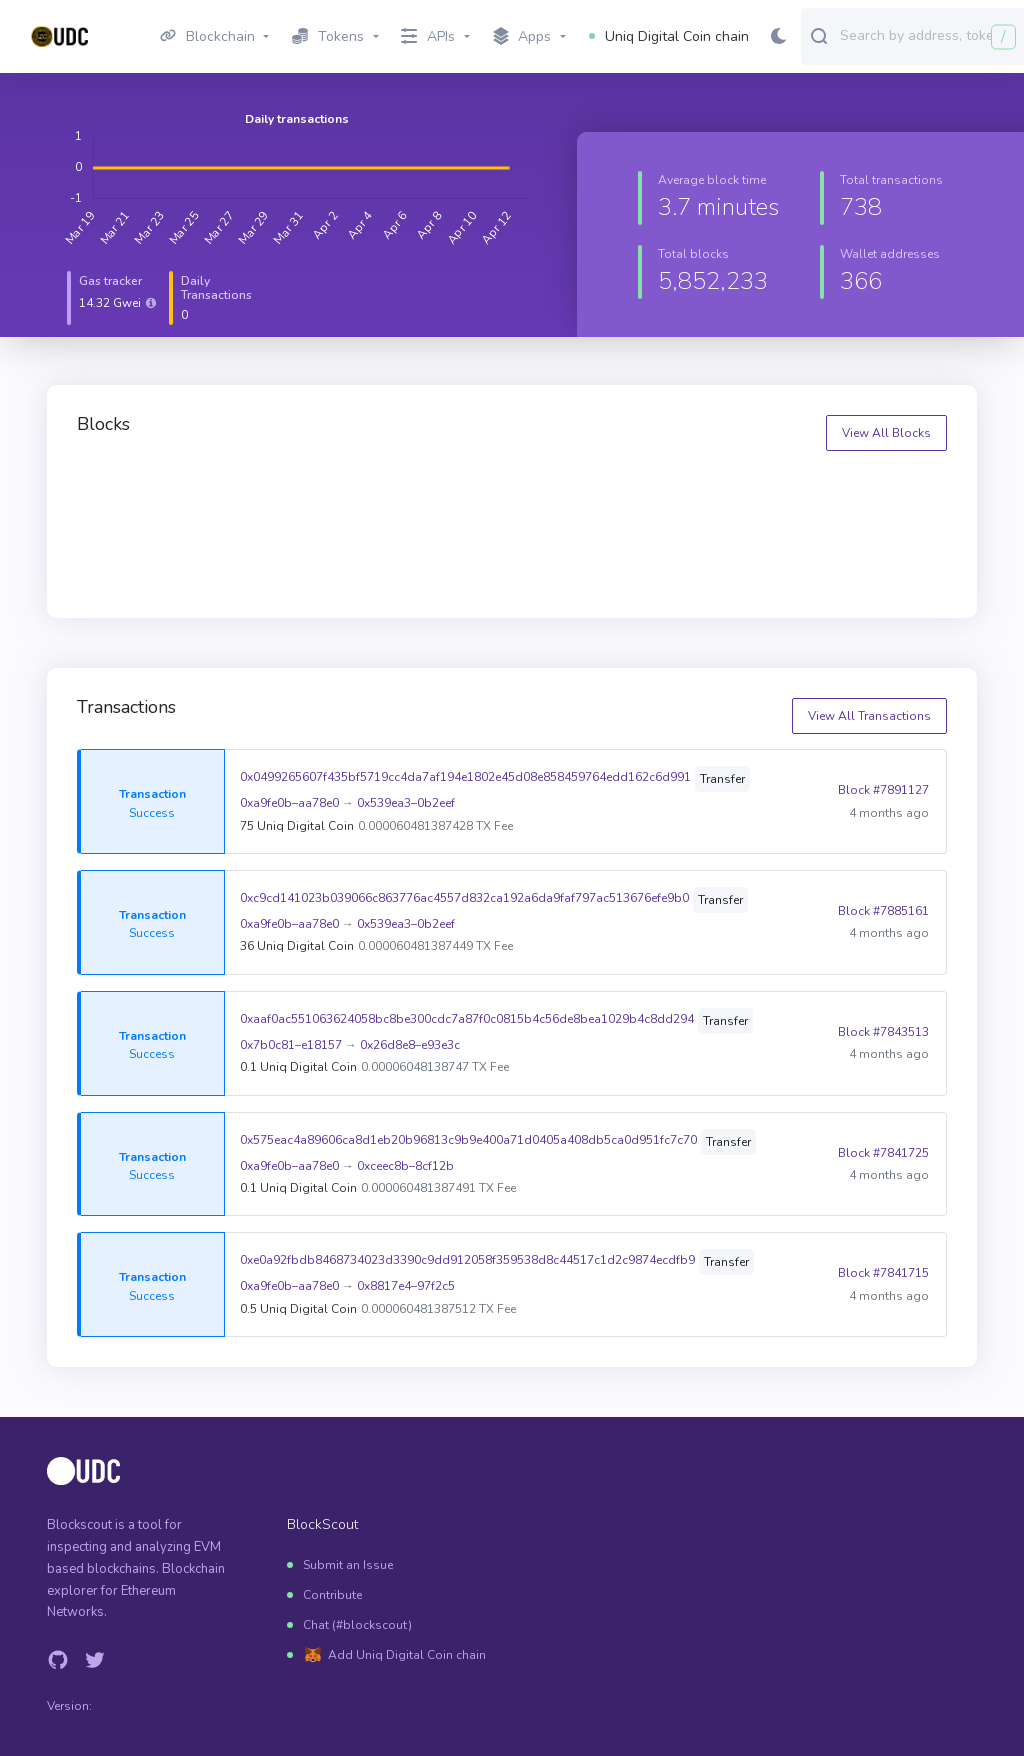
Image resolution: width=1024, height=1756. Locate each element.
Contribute (332, 1595)
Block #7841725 (883, 1153)
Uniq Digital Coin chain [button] (669, 36)
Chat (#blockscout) (357, 1625)
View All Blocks (886, 433)
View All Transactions (869, 716)
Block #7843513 (883, 1032)
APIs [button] (428, 36)
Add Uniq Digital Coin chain (407, 1655)
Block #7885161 (883, 911)
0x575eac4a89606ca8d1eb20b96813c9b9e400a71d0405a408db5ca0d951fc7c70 (468, 1140)
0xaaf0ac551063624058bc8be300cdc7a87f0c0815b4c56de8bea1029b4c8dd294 (467, 1019)
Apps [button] (522, 37)
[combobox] (927, 35)
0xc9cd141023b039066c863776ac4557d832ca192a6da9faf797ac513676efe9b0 (464, 898)
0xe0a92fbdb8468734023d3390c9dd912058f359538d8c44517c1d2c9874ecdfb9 (467, 1260)
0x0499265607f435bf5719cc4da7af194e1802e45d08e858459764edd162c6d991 (465, 777)
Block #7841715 (883, 1273)
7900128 (121, 489)
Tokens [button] (328, 36)
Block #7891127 (883, 790)
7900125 (783, 489)
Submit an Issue (348, 1565)
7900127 (342, 489)
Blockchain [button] (207, 36)
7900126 (562, 489)
